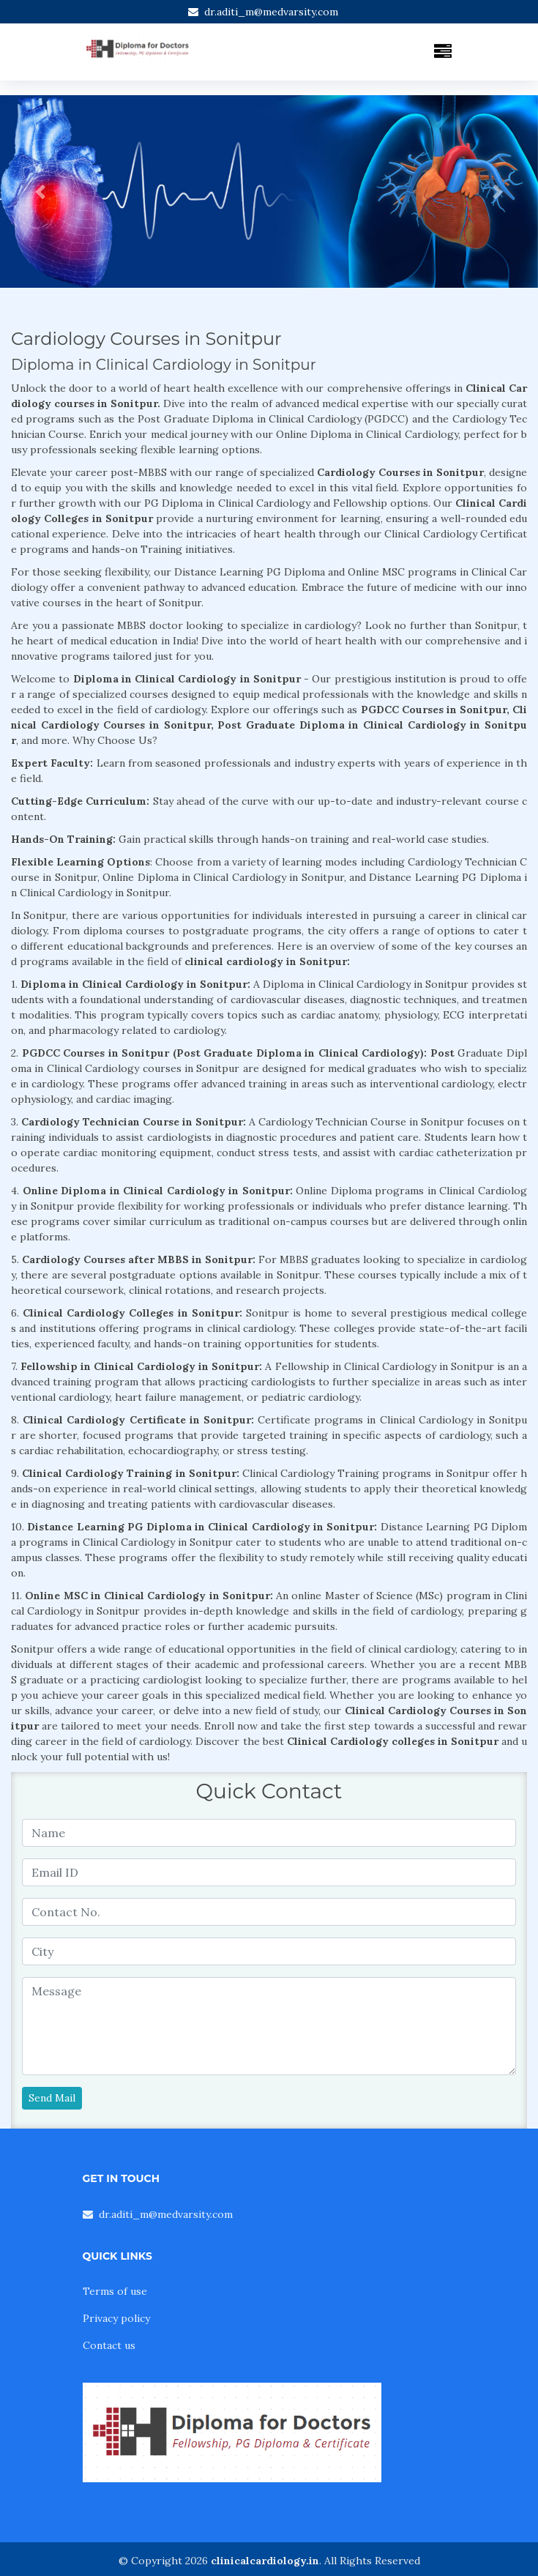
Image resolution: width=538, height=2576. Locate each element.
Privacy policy (116, 2318)
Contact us (109, 2345)
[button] (40, 191)
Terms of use (115, 2291)
